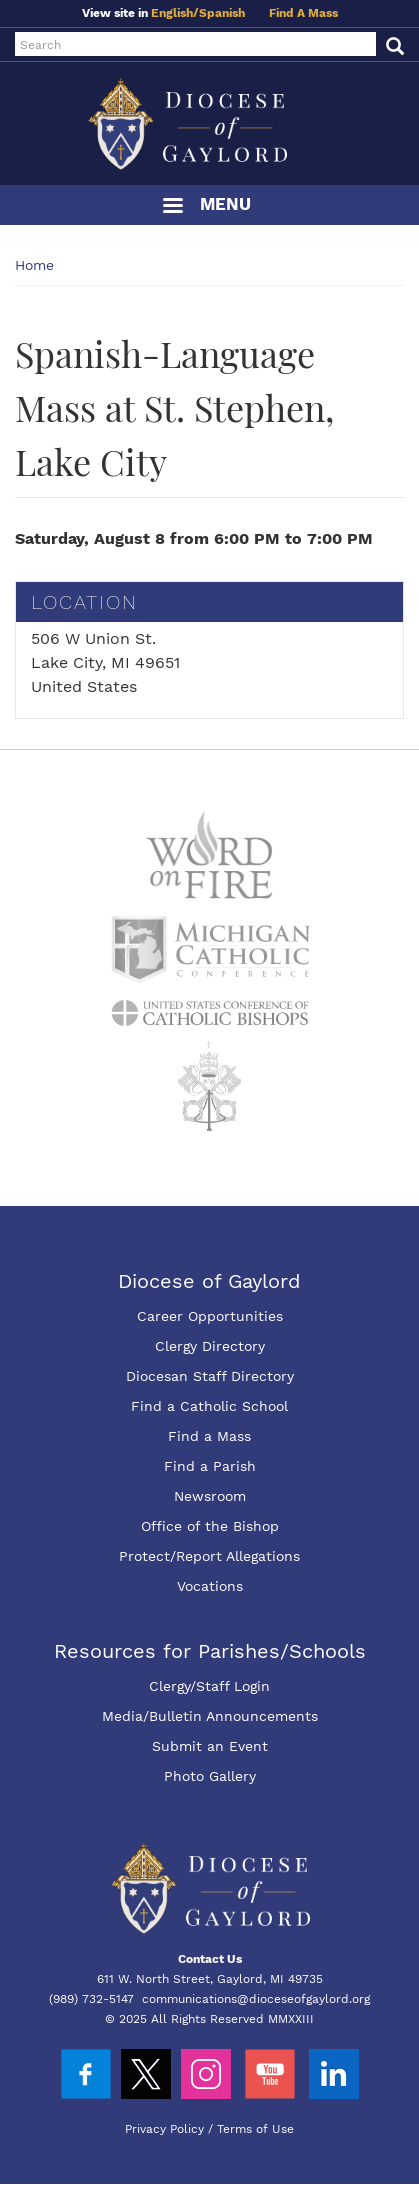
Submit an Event (210, 1746)
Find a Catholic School (209, 1406)
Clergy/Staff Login (209, 1686)
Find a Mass (209, 1436)
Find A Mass (303, 13)
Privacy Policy (164, 2129)
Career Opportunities (210, 1316)
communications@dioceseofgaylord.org (256, 1999)
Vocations (210, 1586)
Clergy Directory (210, 1346)
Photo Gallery (210, 1776)
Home (34, 265)
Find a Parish (210, 1466)
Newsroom (210, 1496)
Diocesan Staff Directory (210, 1376)
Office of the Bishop (210, 1526)
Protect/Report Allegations (209, 1556)
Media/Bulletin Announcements (210, 1716)
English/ (175, 13)
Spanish (222, 13)
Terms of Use (255, 2129)
